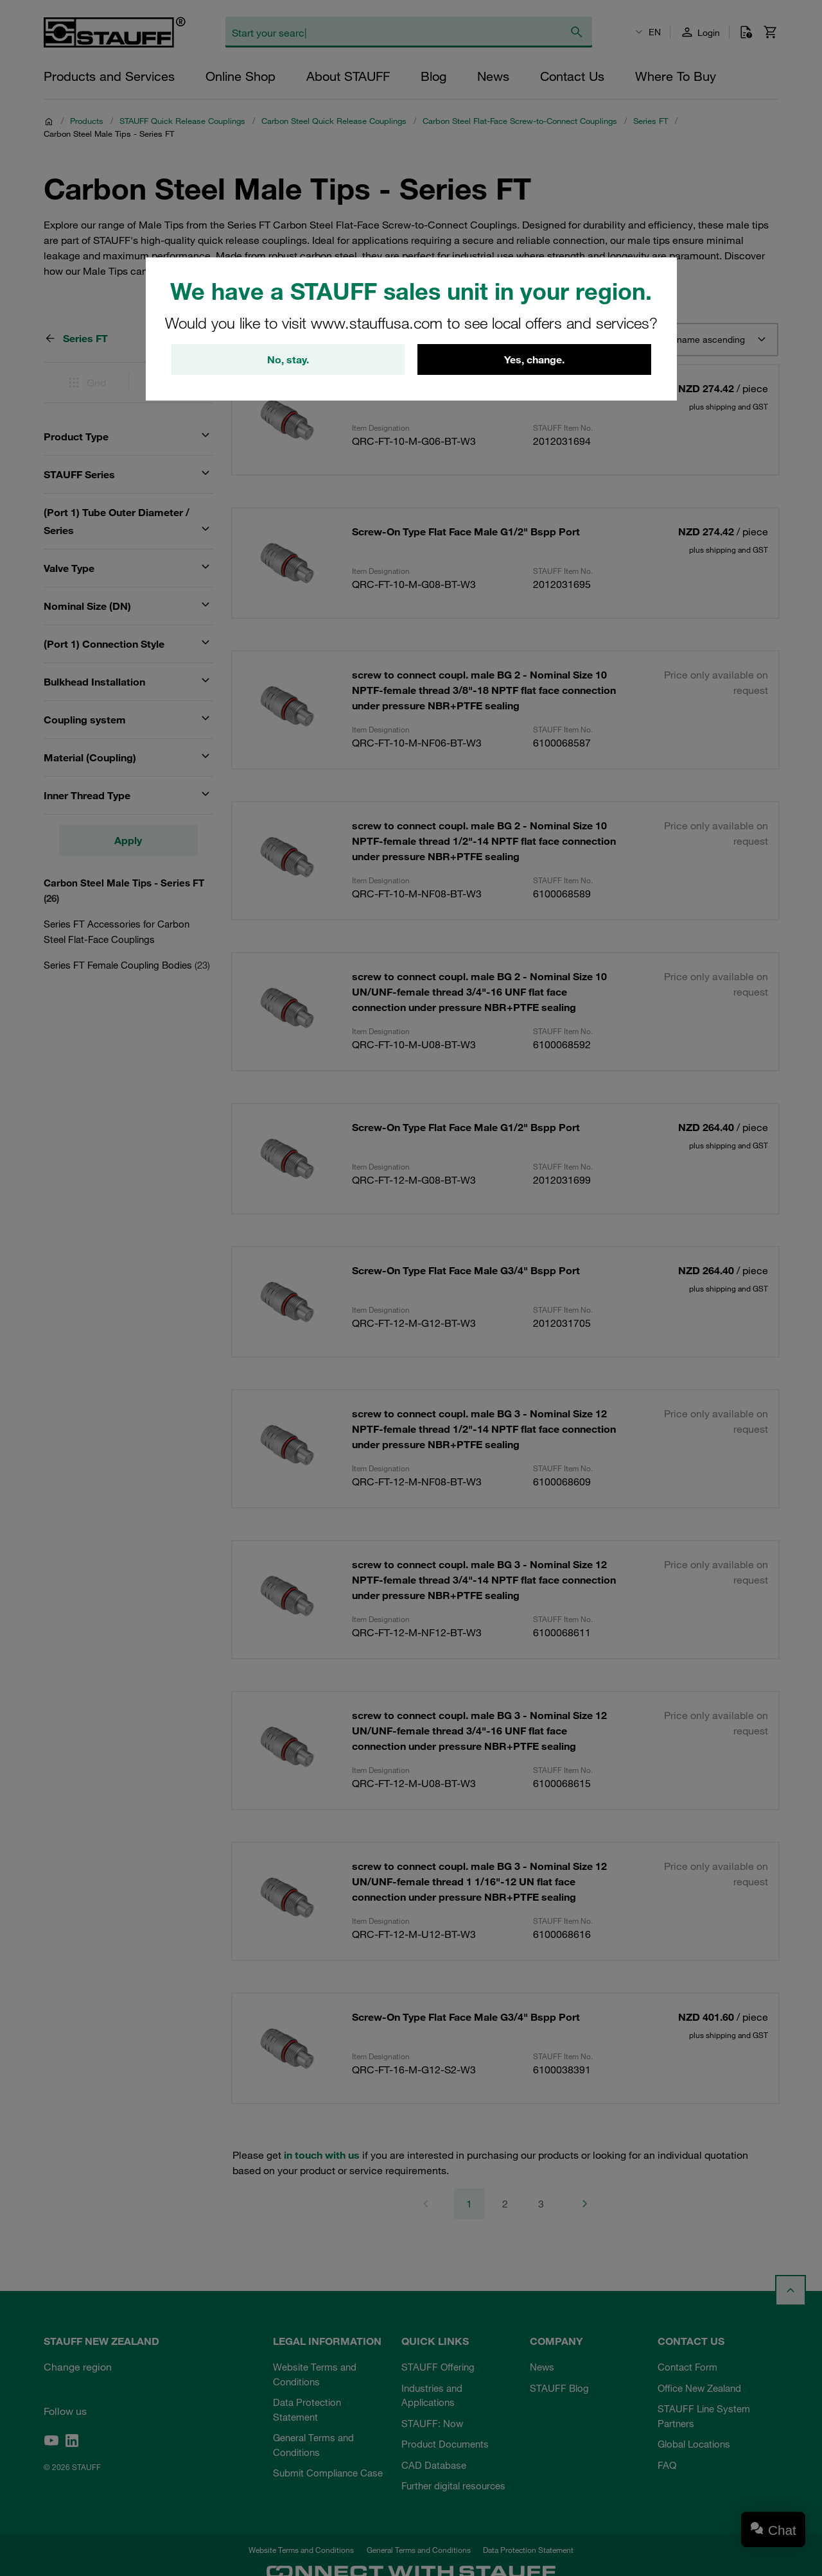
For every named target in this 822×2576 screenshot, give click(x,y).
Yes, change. (534, 359)
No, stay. (288, 359)
